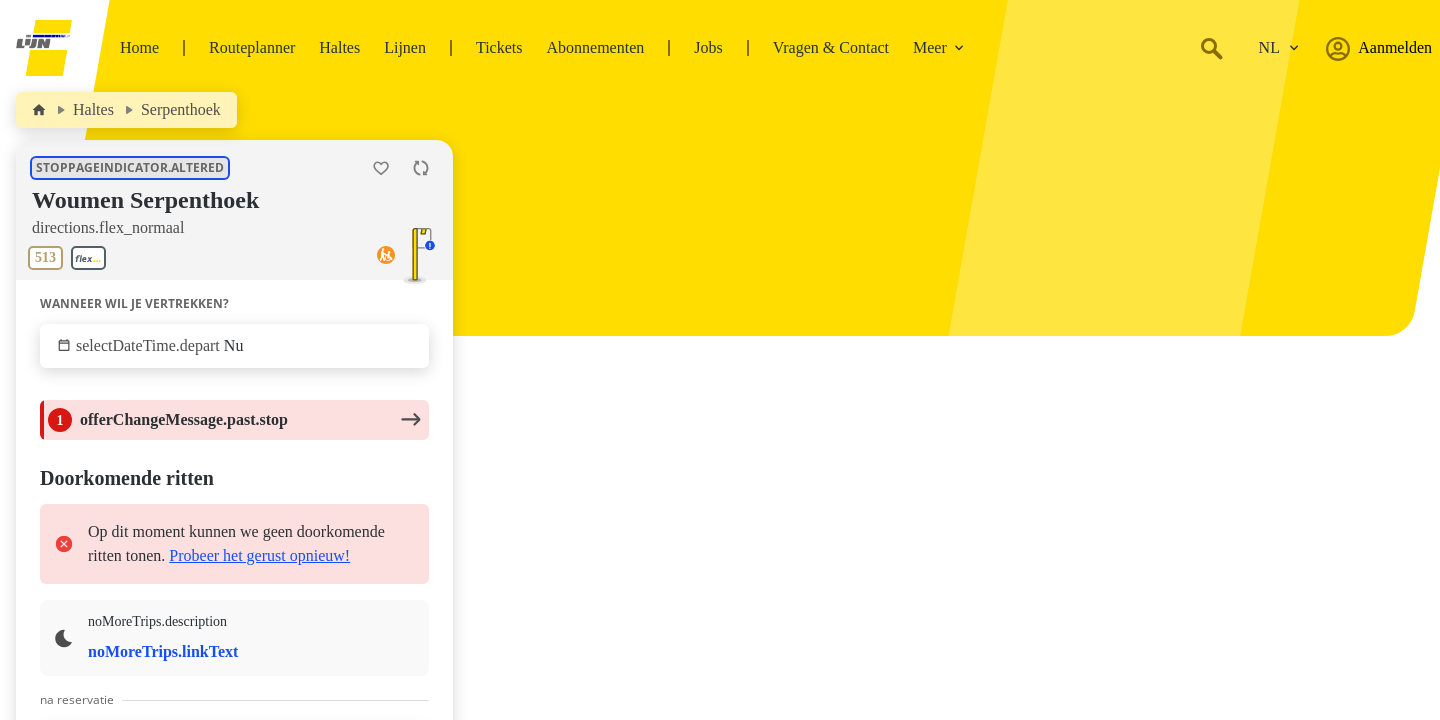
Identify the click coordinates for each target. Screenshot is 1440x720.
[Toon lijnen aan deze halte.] (71, 258)
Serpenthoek (181, 109)
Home (139, 47)
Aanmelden (1379, 48)
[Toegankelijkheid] (386, 258)
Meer (939, 47)
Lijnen (405, 47)
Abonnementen (595, 47)
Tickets (499, 47)
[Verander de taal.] (1279, 48)
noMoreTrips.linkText (163, 651)
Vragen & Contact (831, 47)
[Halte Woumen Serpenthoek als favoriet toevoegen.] (381, 168)
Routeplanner (252, 47)
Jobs (708, 47)
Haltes (339, 47)
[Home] (39, 110)
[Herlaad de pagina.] (421, 168)
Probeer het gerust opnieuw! (259, 555)
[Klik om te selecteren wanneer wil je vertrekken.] (234, 346)
